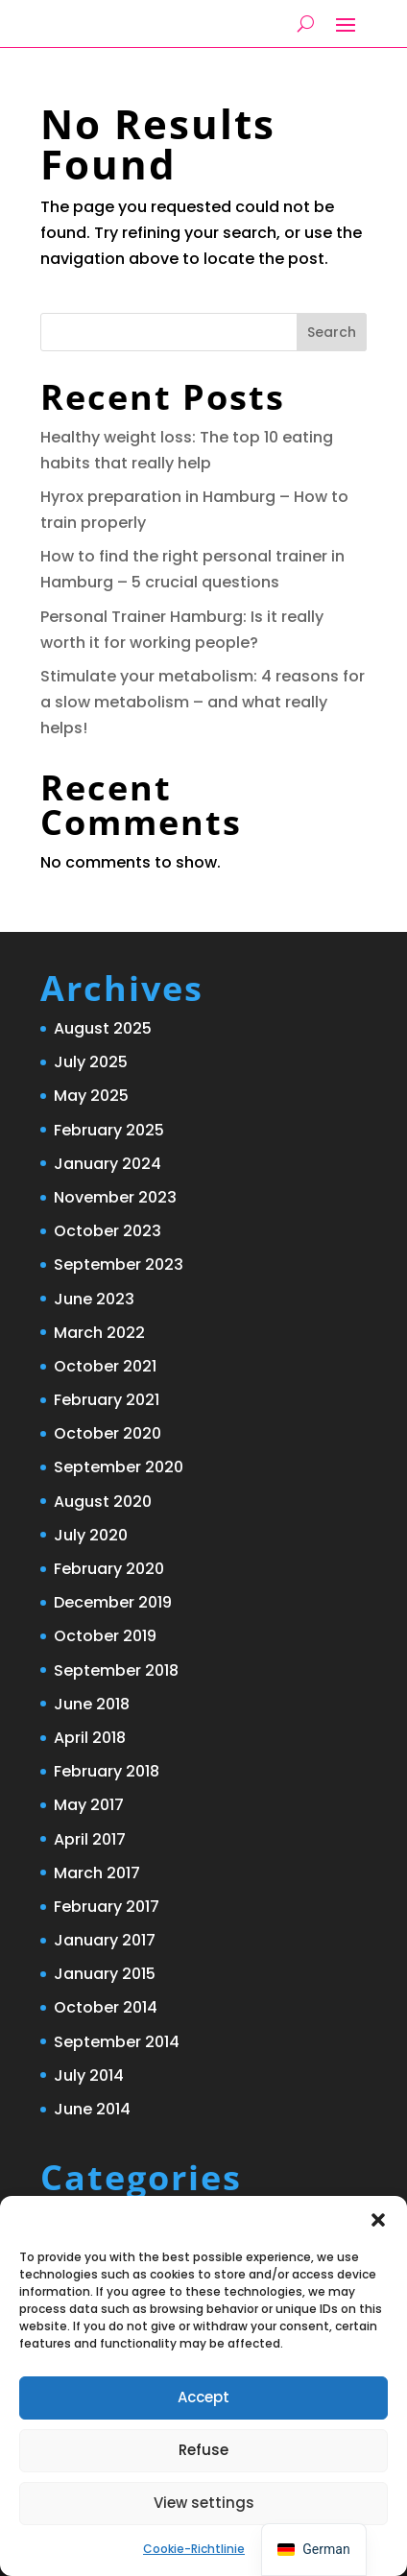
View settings (204, 2503)
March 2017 (97, 1873)
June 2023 (94, 1299)
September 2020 (118, 1467)
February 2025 (109, 1130)
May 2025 (91, 1096)
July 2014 (89, 2075)
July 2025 (91, 1062)
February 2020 (109, 1569)
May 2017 (89, 1805)
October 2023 (107, 1231)
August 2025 (103, 1028)
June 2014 (92, 2109)
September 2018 (116, 1670)
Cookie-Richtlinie (194, 2548)
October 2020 (107, 1433)
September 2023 (118, 1264)
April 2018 (90, 1738)
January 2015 (105, 1974)
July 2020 (91, 1535)
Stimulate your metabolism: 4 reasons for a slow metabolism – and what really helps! (202, 702)
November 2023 (115, 1197)
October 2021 (105, 1366)
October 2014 (105, 2007)
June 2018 (92, 1704)
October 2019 (105, 1636)
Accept (203, 2397)
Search (331, 332)
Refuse (203, 2450)
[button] (378, 2220)
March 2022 (99, 1333)
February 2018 (106, 1771)
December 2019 (113, 1602)
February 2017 (106, 1907)
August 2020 (103, 1502)
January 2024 (107, 1164)
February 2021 (106, 1400)
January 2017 (105, 1940)
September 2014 (117, 2042)
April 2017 (90, 1839)
